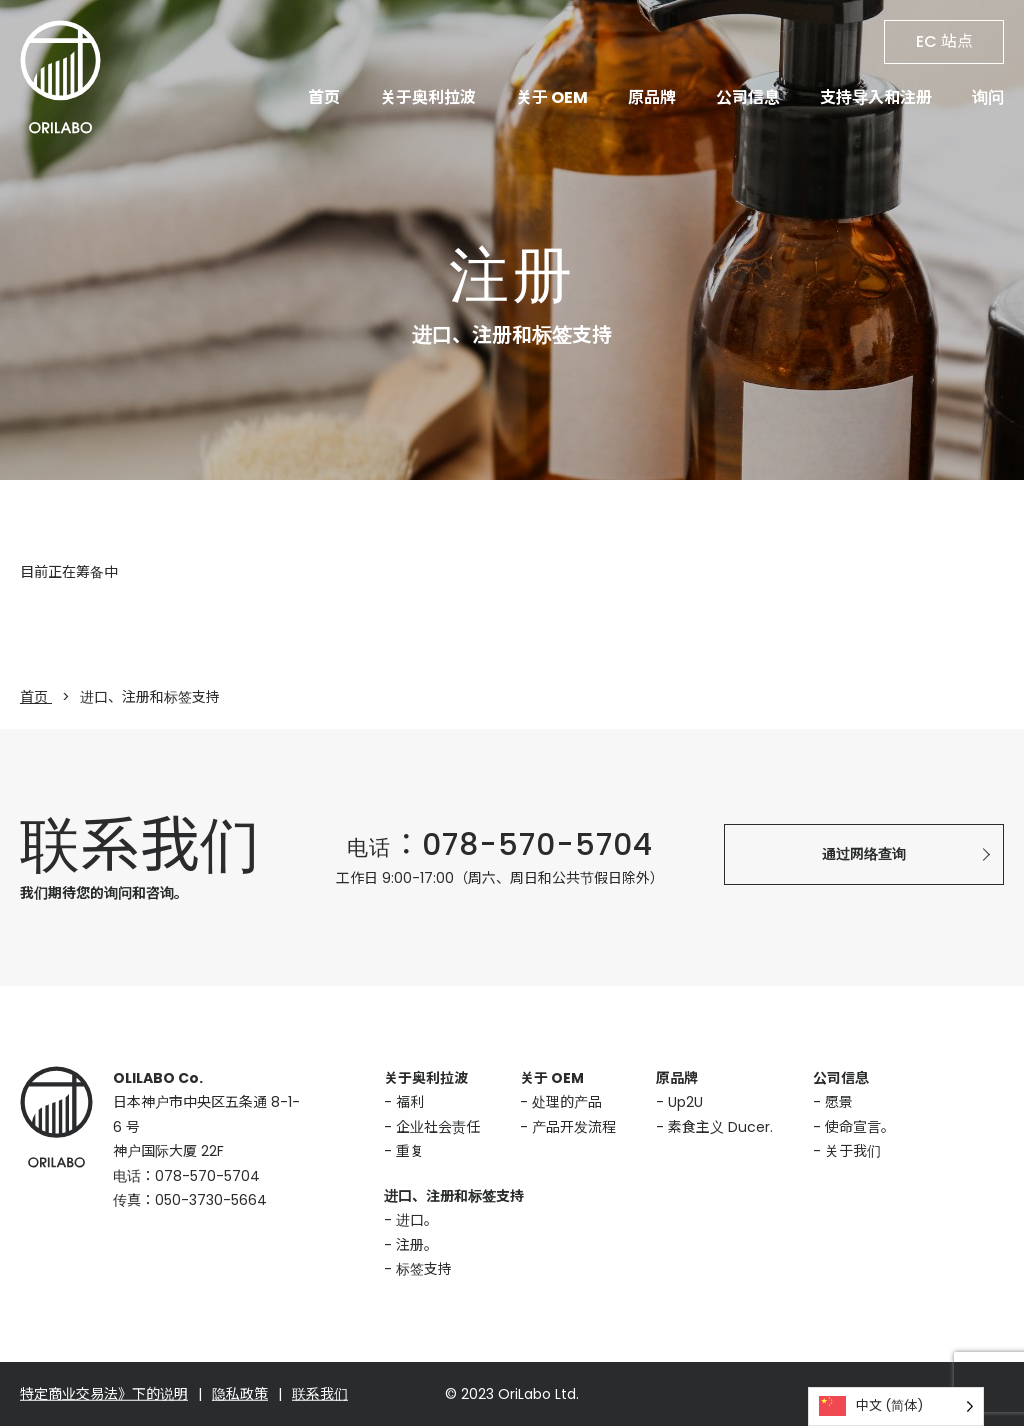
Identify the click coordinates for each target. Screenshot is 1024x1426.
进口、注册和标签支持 (454, 1196)
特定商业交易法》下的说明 (104, 1394)
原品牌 (652, 97)
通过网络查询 (864, 854)
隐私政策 (240, 1394)
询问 (988, 97)
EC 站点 (944, 41)
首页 (324, 97)
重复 (410, 1151)
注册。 (417, 1245)
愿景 (839, 1102)
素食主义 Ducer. (720, 1127)
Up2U (685, 1102)
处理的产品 (567, 1102)
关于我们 (853, 1151)
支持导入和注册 (876, 97)
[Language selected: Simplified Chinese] (896, 1406)
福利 (410, 1102)
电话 (500, 847)
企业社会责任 (438, 1127)
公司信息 (748, 97)
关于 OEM (552, 97)
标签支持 (424, 1269)
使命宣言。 (860, 1127)
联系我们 (320, 1394)
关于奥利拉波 (428, 97)
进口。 (417, 1220)
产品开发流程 (574, 1127)
